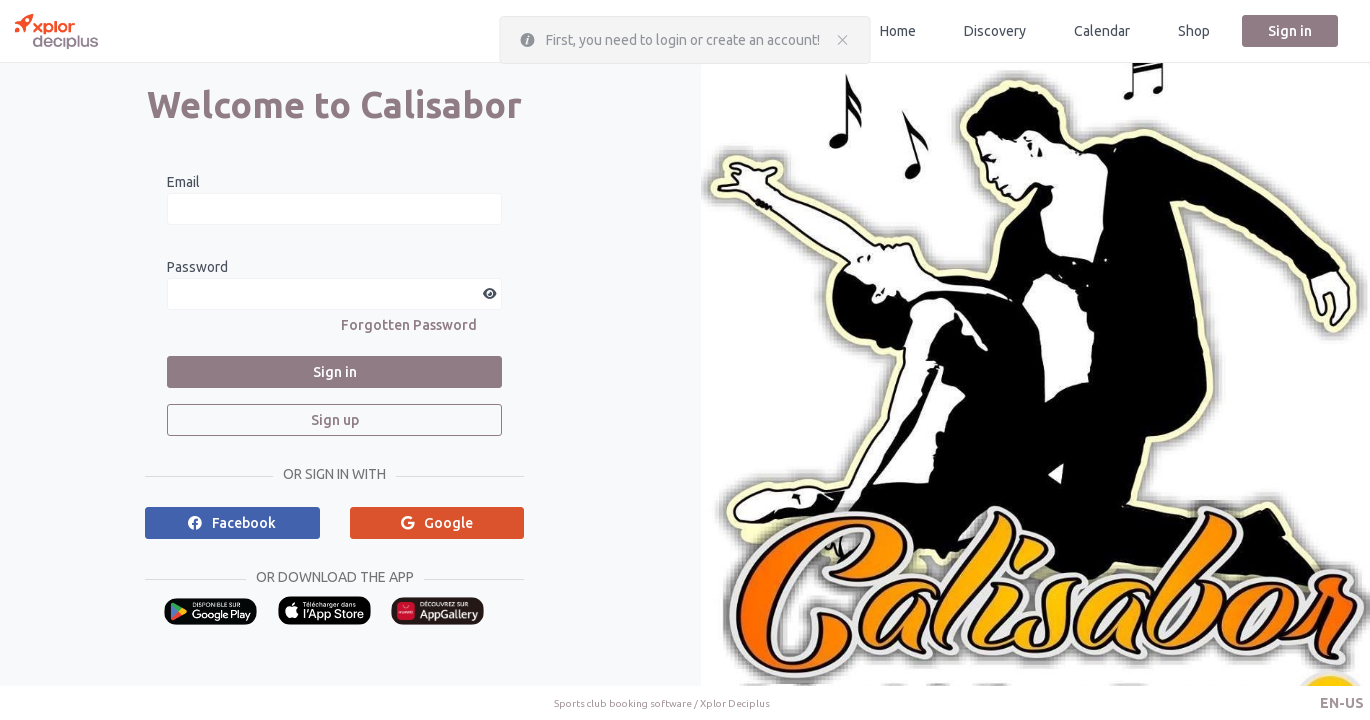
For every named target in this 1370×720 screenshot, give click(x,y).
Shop (1194, 31)
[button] (1342, 703)
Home (898, 31)
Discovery (995, 31)
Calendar (1102, 31)
